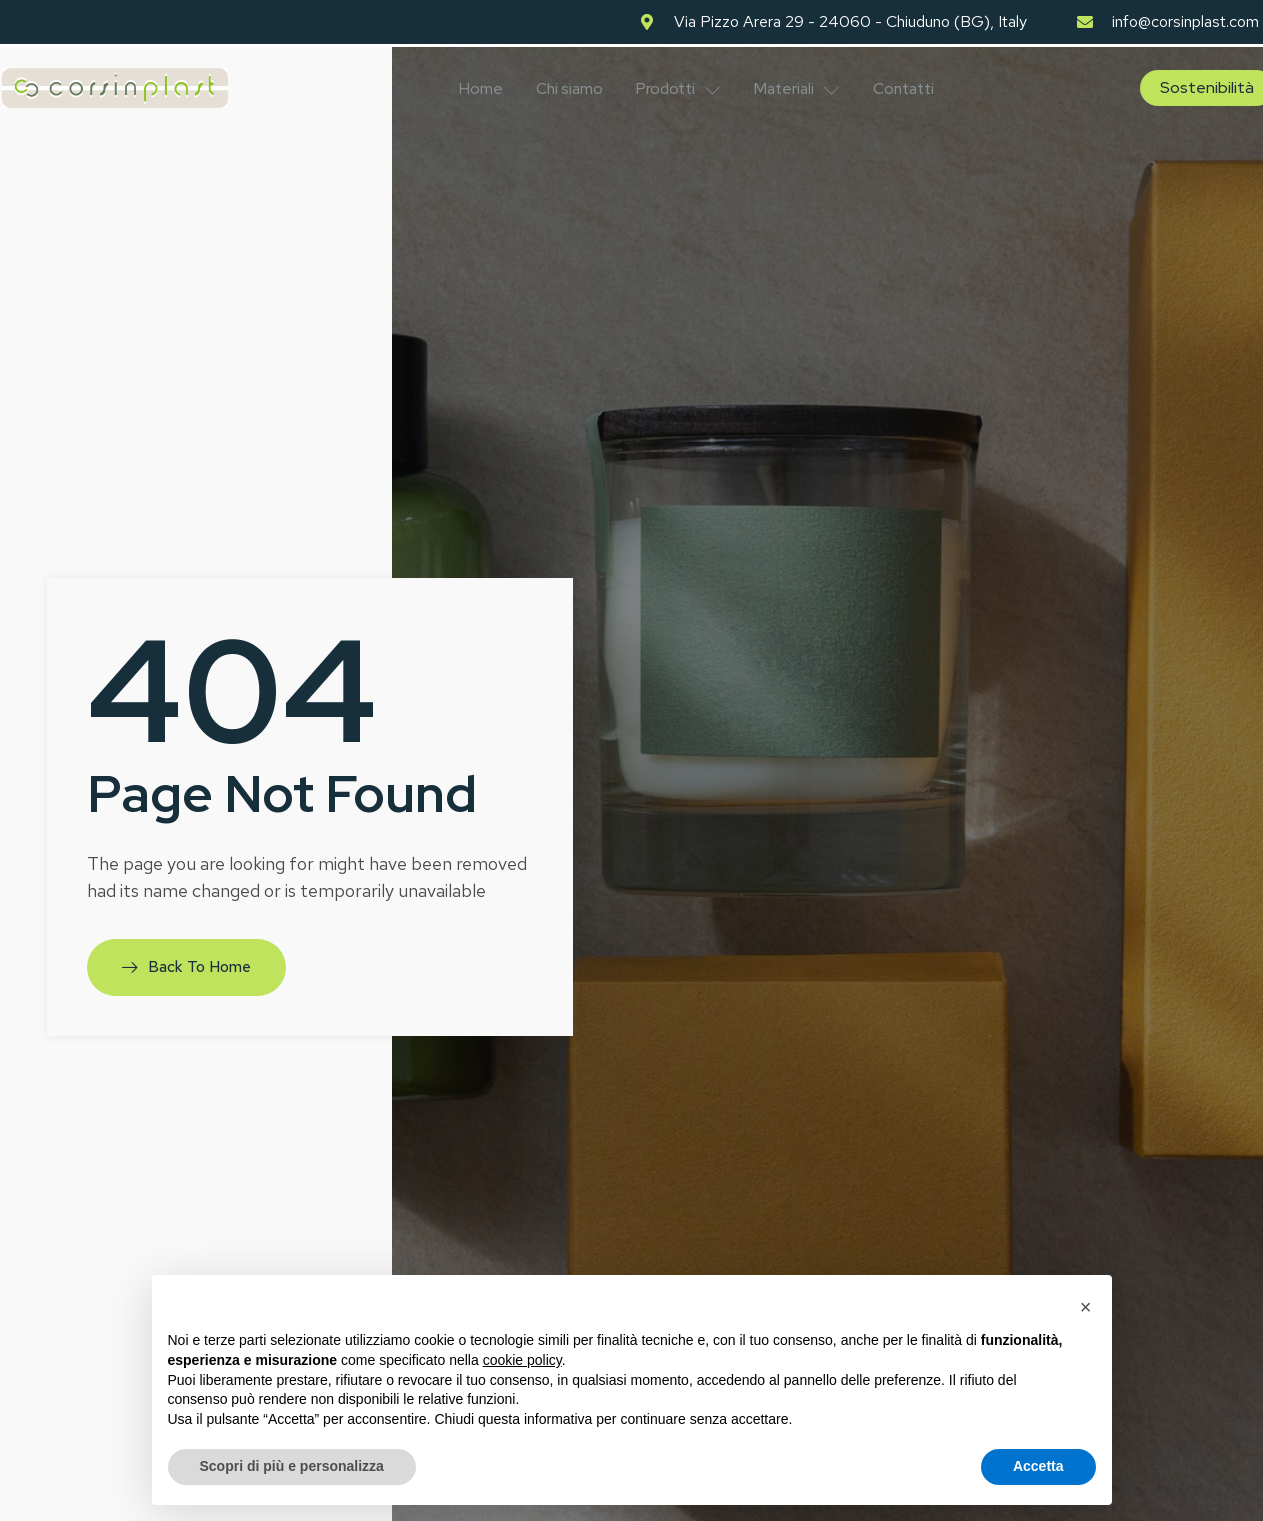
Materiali (802, 85)
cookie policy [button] (522, 1360)
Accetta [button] (1038, 1466)
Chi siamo (563, 85)
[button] (1086, 1307)
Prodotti (678, 85)
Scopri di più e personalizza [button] (292, 1466)
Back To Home (187, 962)
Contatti (916, 85)
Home (471, 85)
